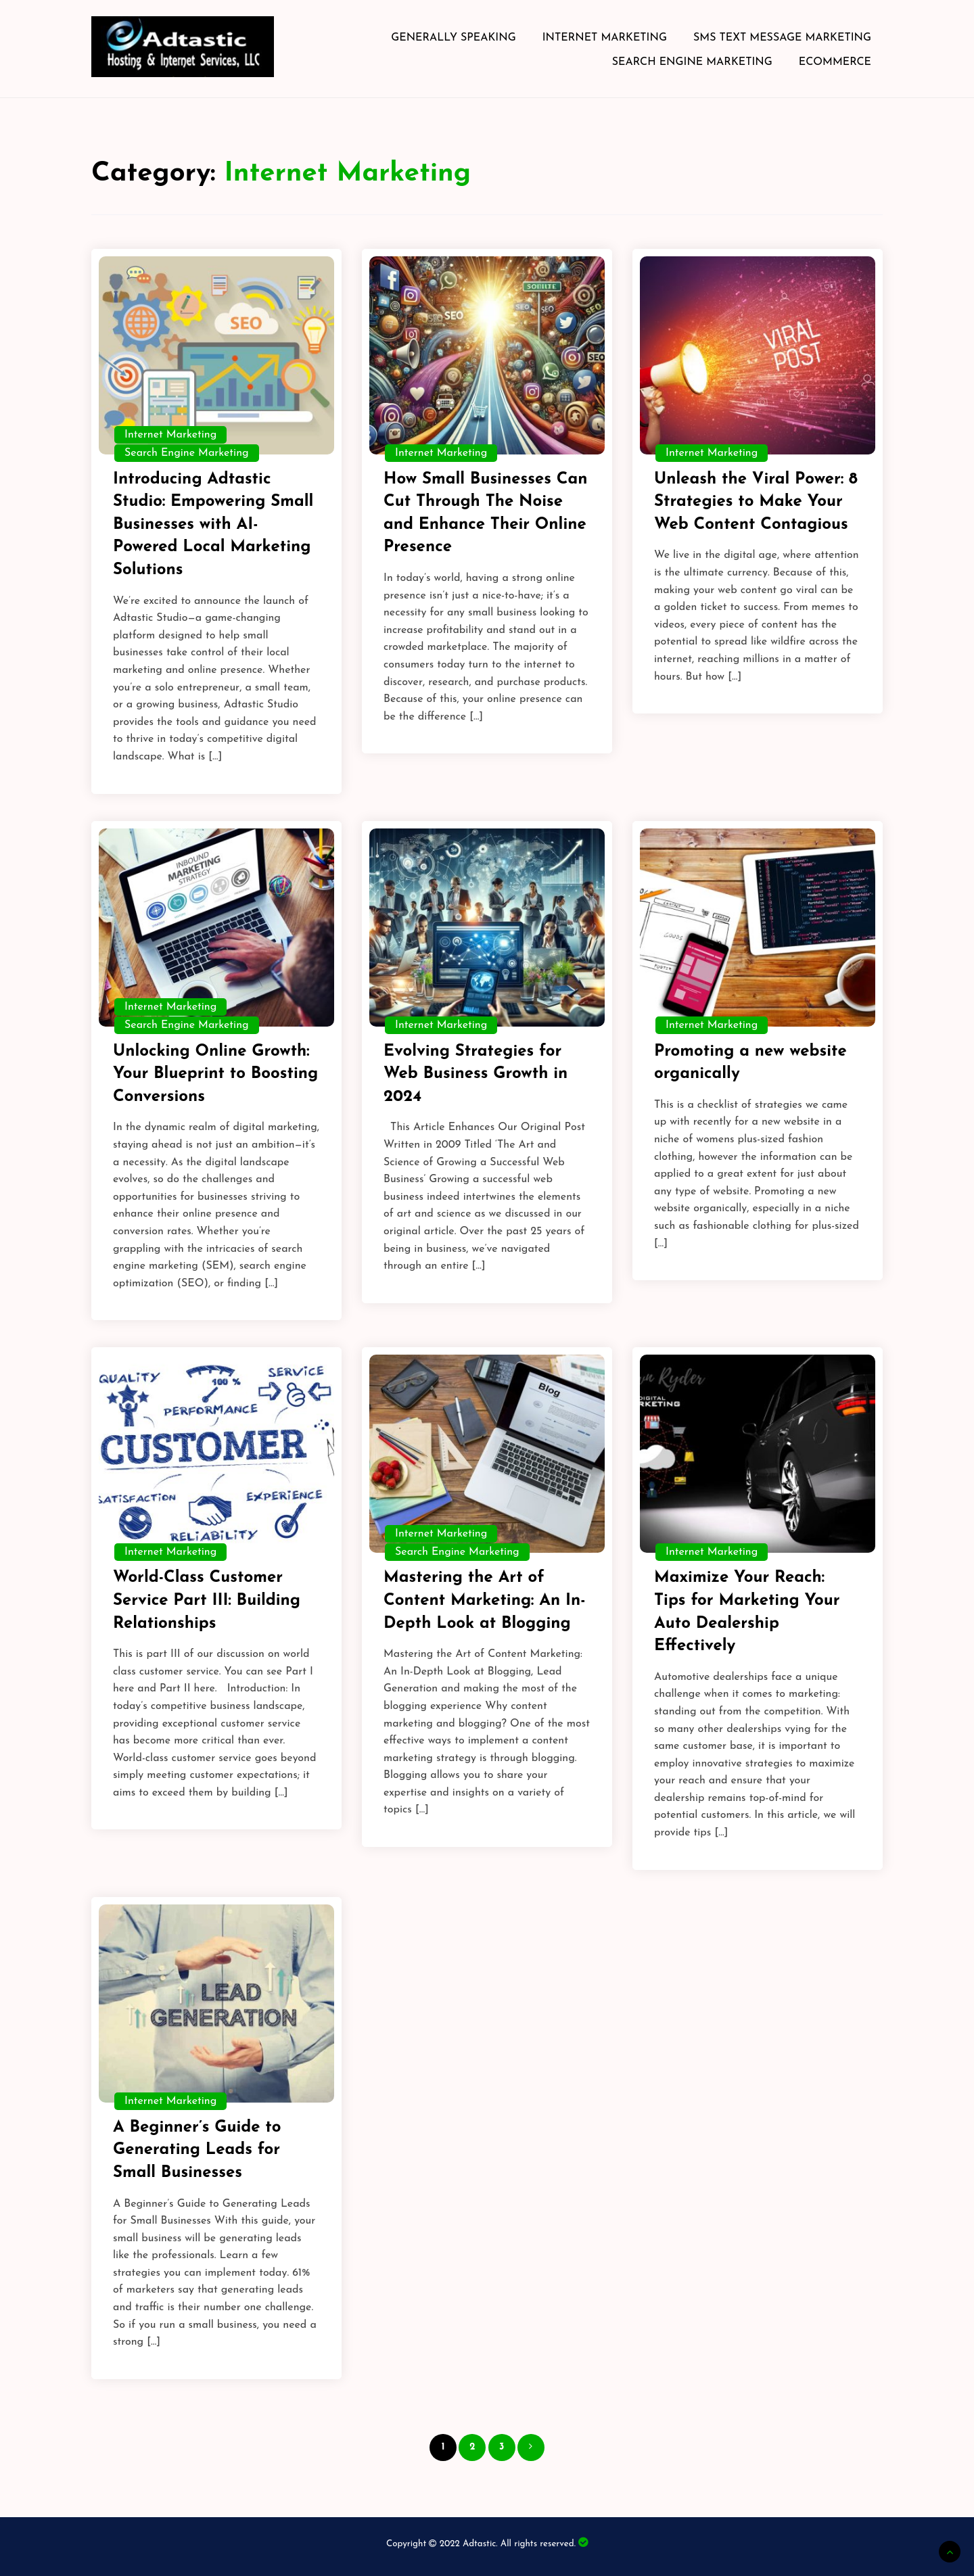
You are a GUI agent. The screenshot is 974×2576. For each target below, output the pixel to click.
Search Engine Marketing (692, 62)
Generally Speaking (453, 37)
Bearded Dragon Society (583, 2543)
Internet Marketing (604, 37)
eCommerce (835, 62)
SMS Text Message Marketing (782, 37)
